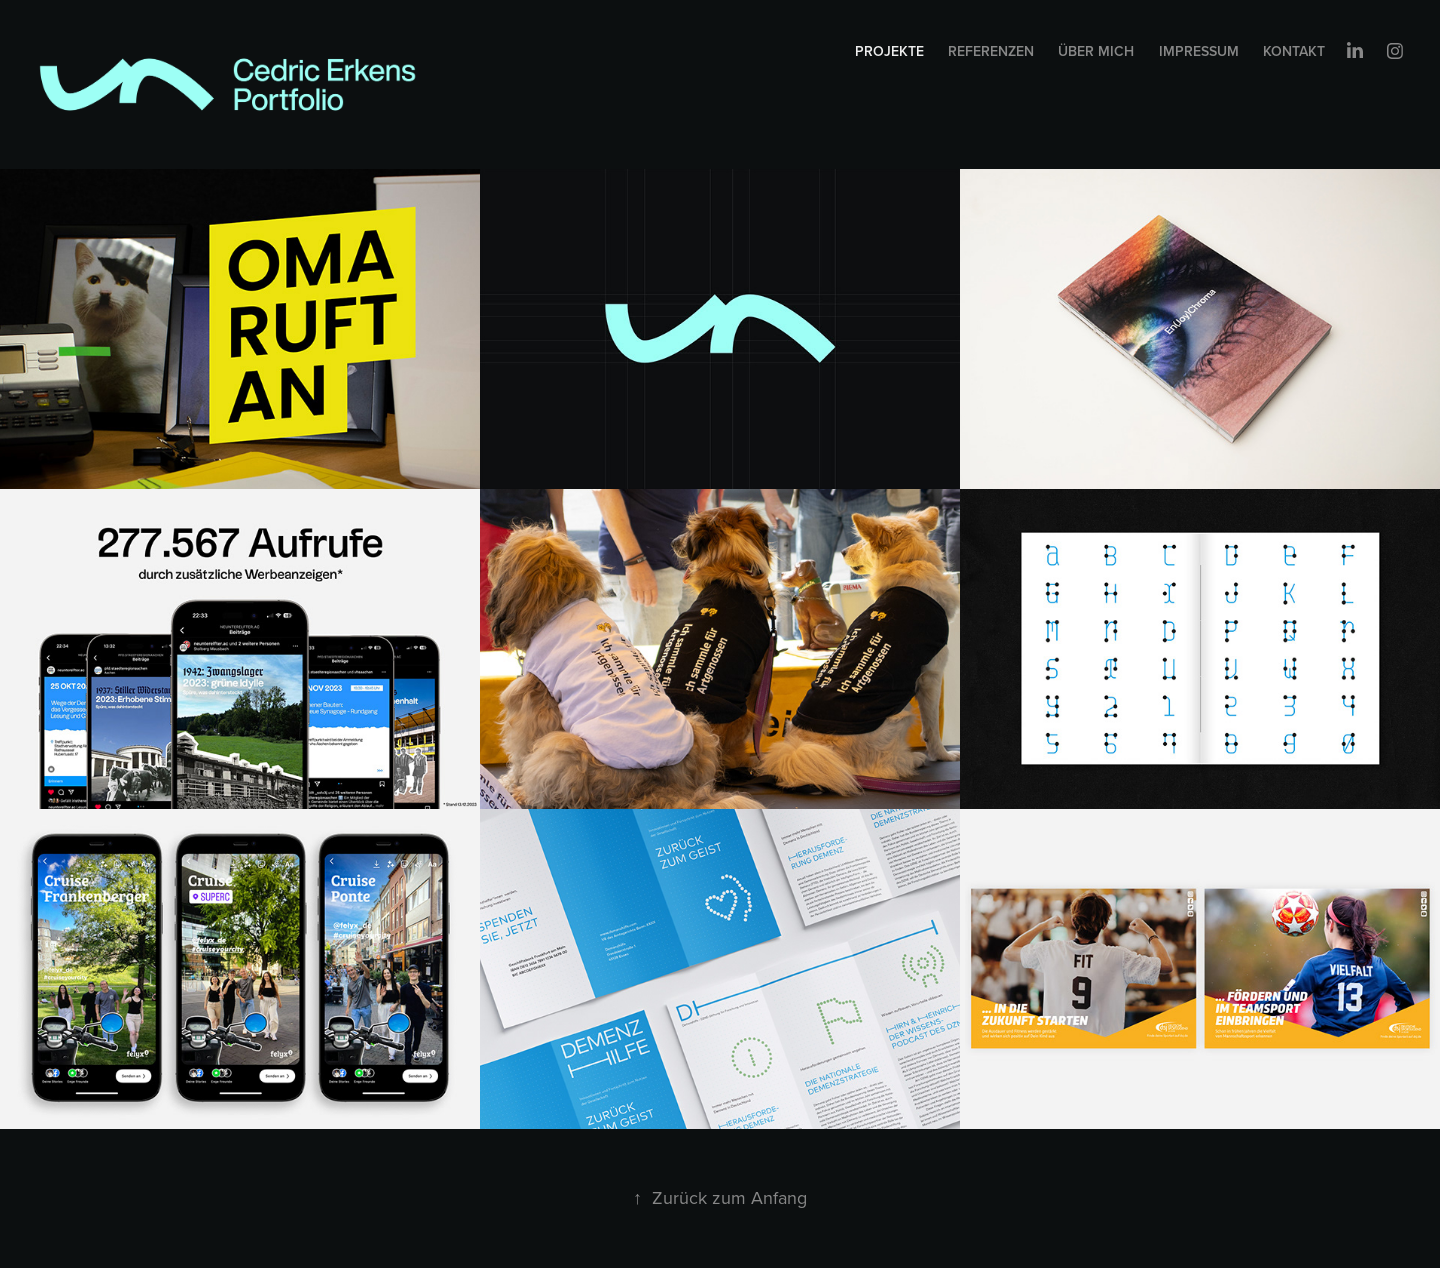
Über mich (1096, 51)
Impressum (1199, 51)
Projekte (889, 51)
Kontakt (1294, 51)
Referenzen (991, 51)
